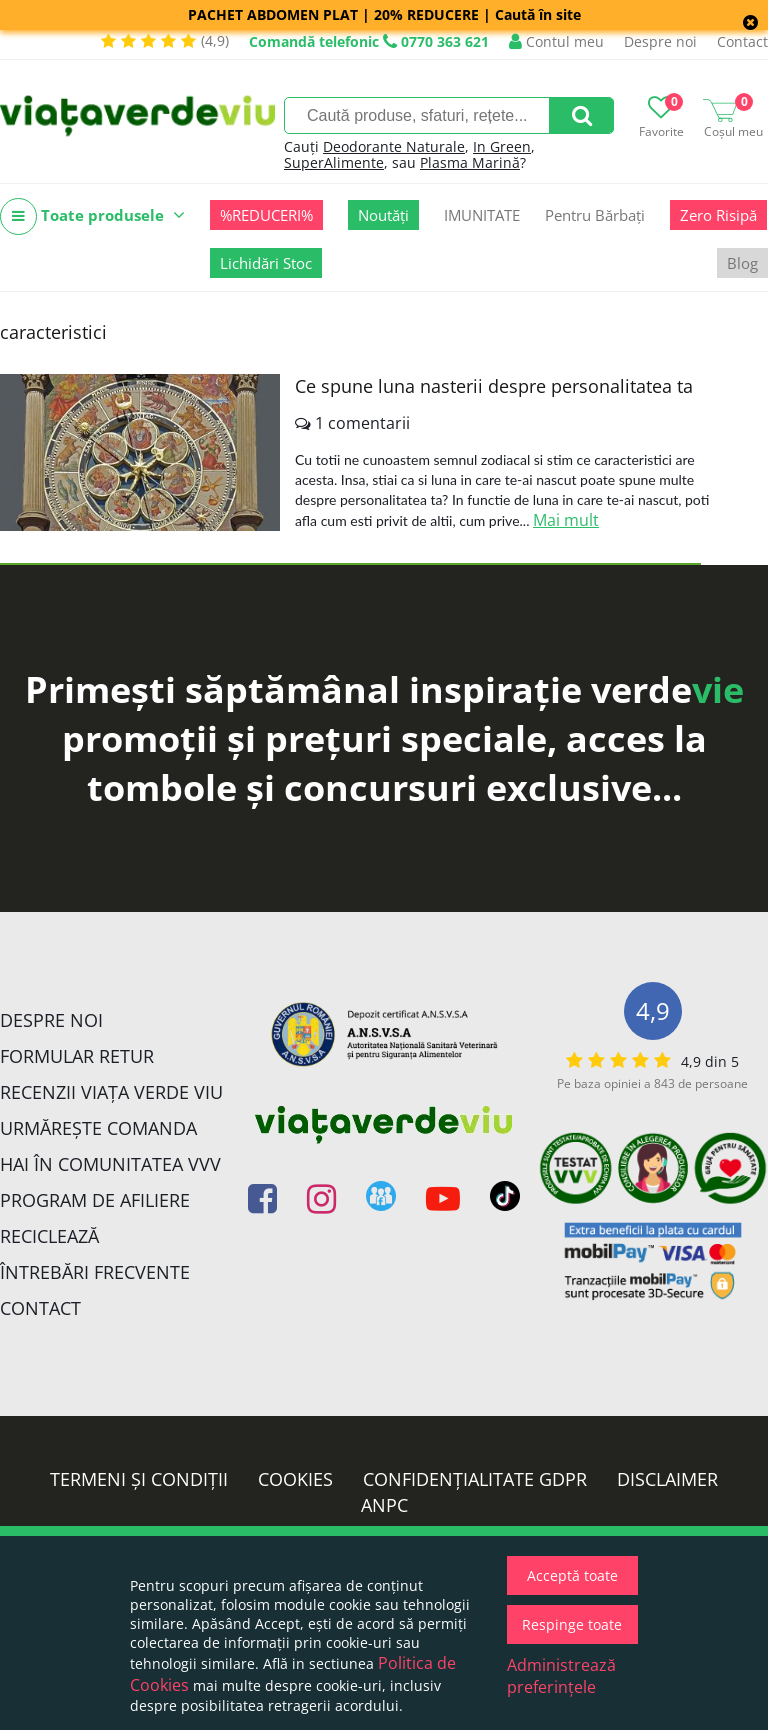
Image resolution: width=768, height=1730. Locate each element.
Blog (742, 263)
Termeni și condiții (139, 1479)
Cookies (295, 1479)
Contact (742, 41)
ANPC (384, 1505)
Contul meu (556, 41)
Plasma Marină (470, 162)
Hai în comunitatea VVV (110, 1164)
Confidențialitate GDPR (475, 1479)
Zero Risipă (718, 215)
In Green (502, 146)
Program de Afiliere (95, 1200)
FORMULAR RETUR (77, 1056)
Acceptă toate (572, 1575)
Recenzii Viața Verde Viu (111, 1092)
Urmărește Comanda (98, 1128)
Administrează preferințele (561, 1676)
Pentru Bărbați (595, 215)
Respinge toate (572, 1624)
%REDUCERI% (266, 215)
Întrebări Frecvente (95, 1272)
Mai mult (566, 520)
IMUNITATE (482, 215)
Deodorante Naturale (394, 146)
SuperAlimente (334, 162)
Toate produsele (92, 216)
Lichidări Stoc (266, 263)
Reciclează (49, 1236)
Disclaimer (667, 1479)
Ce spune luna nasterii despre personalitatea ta (494, 386)
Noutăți (383, 215)
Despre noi (660, 41)
